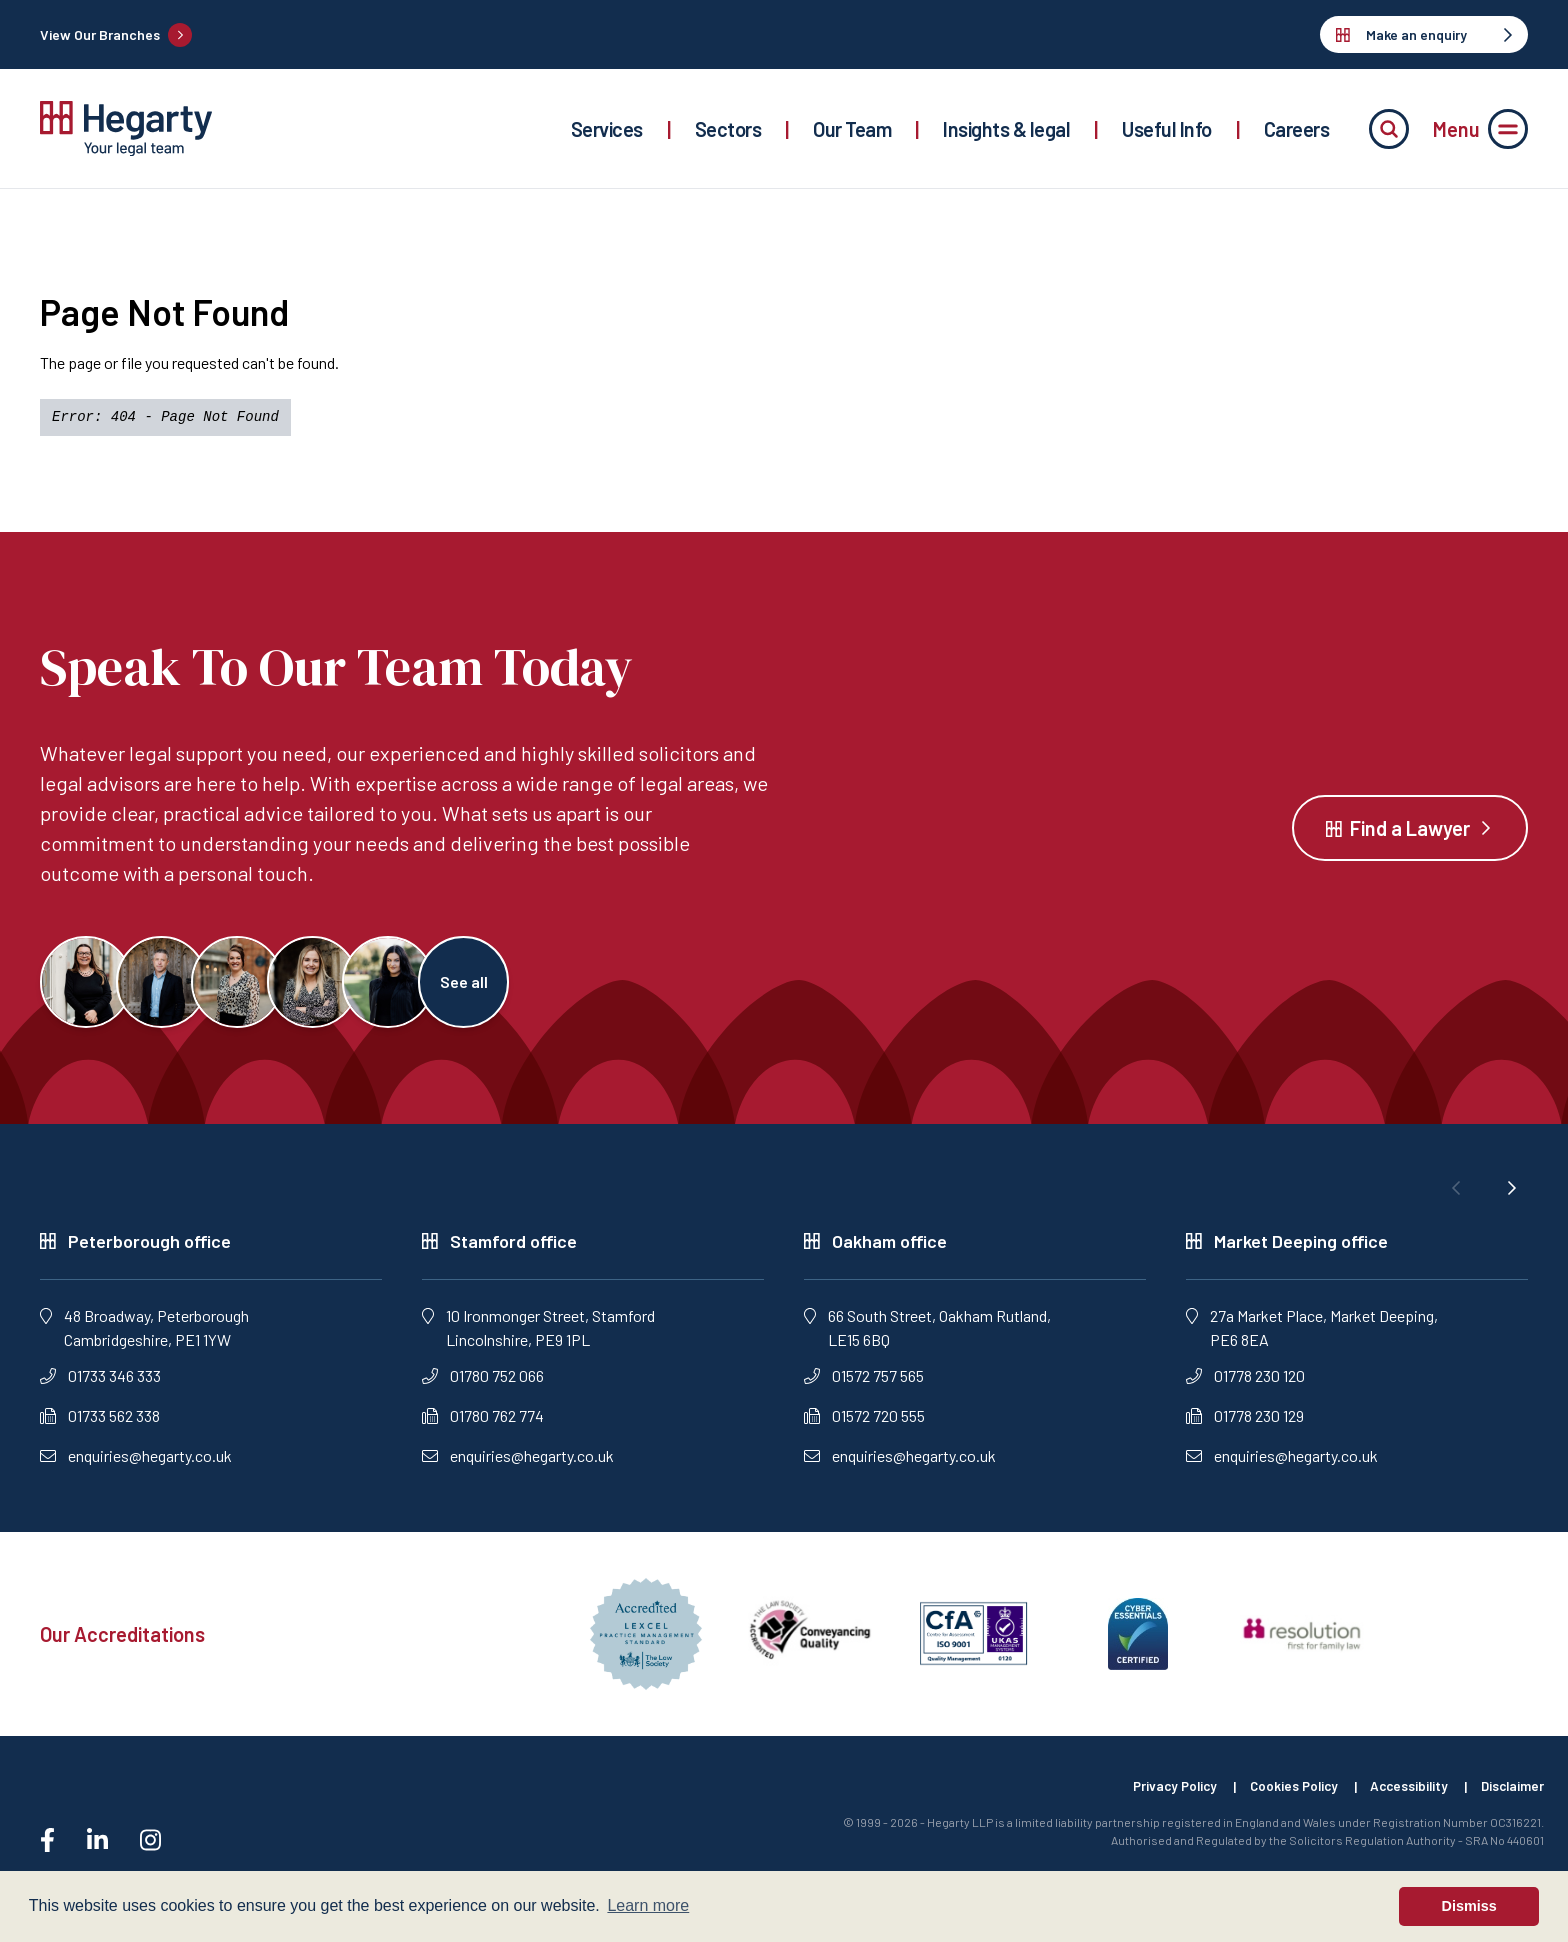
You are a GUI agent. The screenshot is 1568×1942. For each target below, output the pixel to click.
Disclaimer (1511, 1794)
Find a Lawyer (1410, 832)
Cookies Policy (1281, 1794)
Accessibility (1402, 1794)
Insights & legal (1006, 129)
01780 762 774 (483, 1423)
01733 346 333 (100, 1383)
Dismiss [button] (1469, 1906)
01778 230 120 (1245, 1383)
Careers (1297, 129)
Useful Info (1167, 129)
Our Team (852, 129)
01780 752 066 (483, 1383)
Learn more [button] (648, 1905)
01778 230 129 (1245, 1423)
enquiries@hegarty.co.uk (136, 1463)
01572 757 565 (864, 1383)
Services (607, 129)
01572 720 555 (864, 1423)
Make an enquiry (1424, 34)
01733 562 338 (100, 1423)
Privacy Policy (1155, 1794)
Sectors (728, 129)
